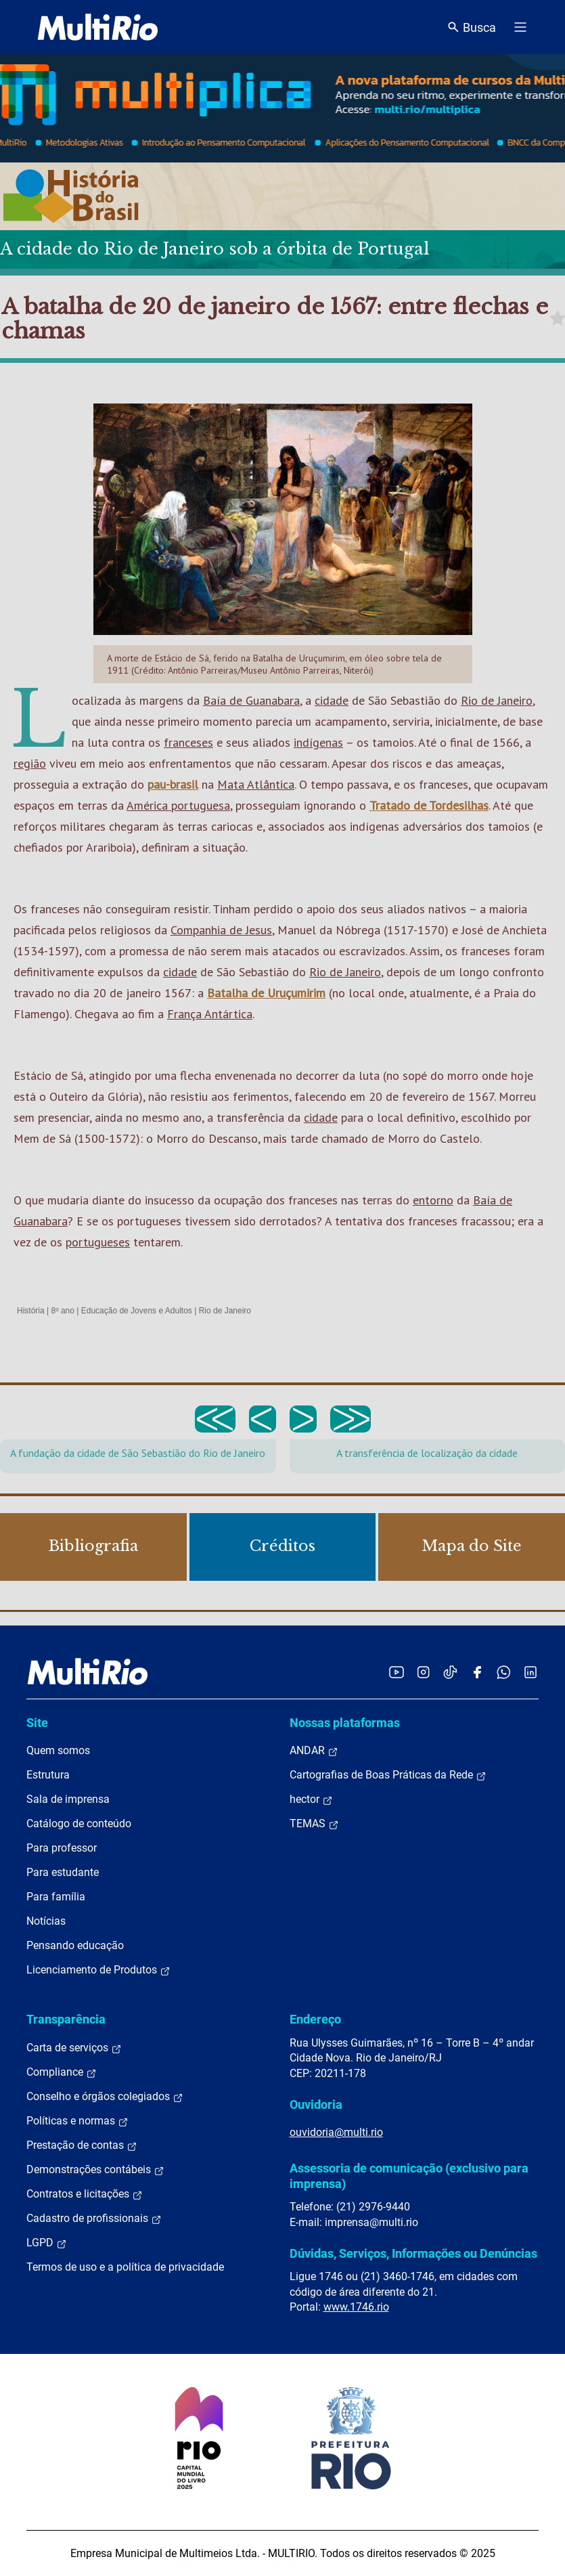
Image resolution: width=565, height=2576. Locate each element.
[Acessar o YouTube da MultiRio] (396, 1671)
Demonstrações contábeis (95, 2170)
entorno (433, 1200)
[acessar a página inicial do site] (98, 27)
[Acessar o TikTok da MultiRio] (450, 1671)
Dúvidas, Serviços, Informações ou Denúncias (413, 2253)
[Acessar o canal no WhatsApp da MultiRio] (503, 1671)
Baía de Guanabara (251, 700)
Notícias (46, 1921)
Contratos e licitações (84, 2194)
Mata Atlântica (255, 784)
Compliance (61, 2072)
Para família (55, 1896)
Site (37, 1723)
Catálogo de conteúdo (78, 1823)
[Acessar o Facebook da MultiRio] (477, 1671)
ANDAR (314, 1751)
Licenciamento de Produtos (98, 1970)
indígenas (318, 742)
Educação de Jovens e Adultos (136, 1310)
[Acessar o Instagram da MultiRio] (423, 1671)
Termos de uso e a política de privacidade (125, 2267)
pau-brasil (173, 784)
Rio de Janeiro (497, 700)
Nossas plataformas (345, 1723)
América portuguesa (178, 805)
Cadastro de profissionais (94, 2218)
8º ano (62, 1310)
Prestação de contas (81, 2145)
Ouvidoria (316, 2104)
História (31, 1310)
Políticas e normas (77, 2121)
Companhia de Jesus (221, 930)
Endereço (315, 2019)
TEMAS (314, 1824)
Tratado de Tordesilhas (429, 805)
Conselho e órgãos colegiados (104, 2096)
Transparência (66, 2019)
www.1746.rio (356, 2306)
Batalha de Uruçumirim (266, 993)
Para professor (61, 1847)
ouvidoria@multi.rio (336, 2132)
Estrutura (48, 1774)
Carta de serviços (74, 2048)
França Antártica (209, 1014)
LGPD (46, 2243)
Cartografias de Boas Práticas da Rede (388, 1775)
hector (311, 1799)
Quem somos (58, 1750)
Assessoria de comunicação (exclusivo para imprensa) (409, 2175)
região (30, 763)
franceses (188, 742)
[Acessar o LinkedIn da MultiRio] (530, 1671)
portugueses (98, 1242)
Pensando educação (75, 1945)
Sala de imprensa (68, 1799)
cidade (331, 700)
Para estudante (62, 1872)
